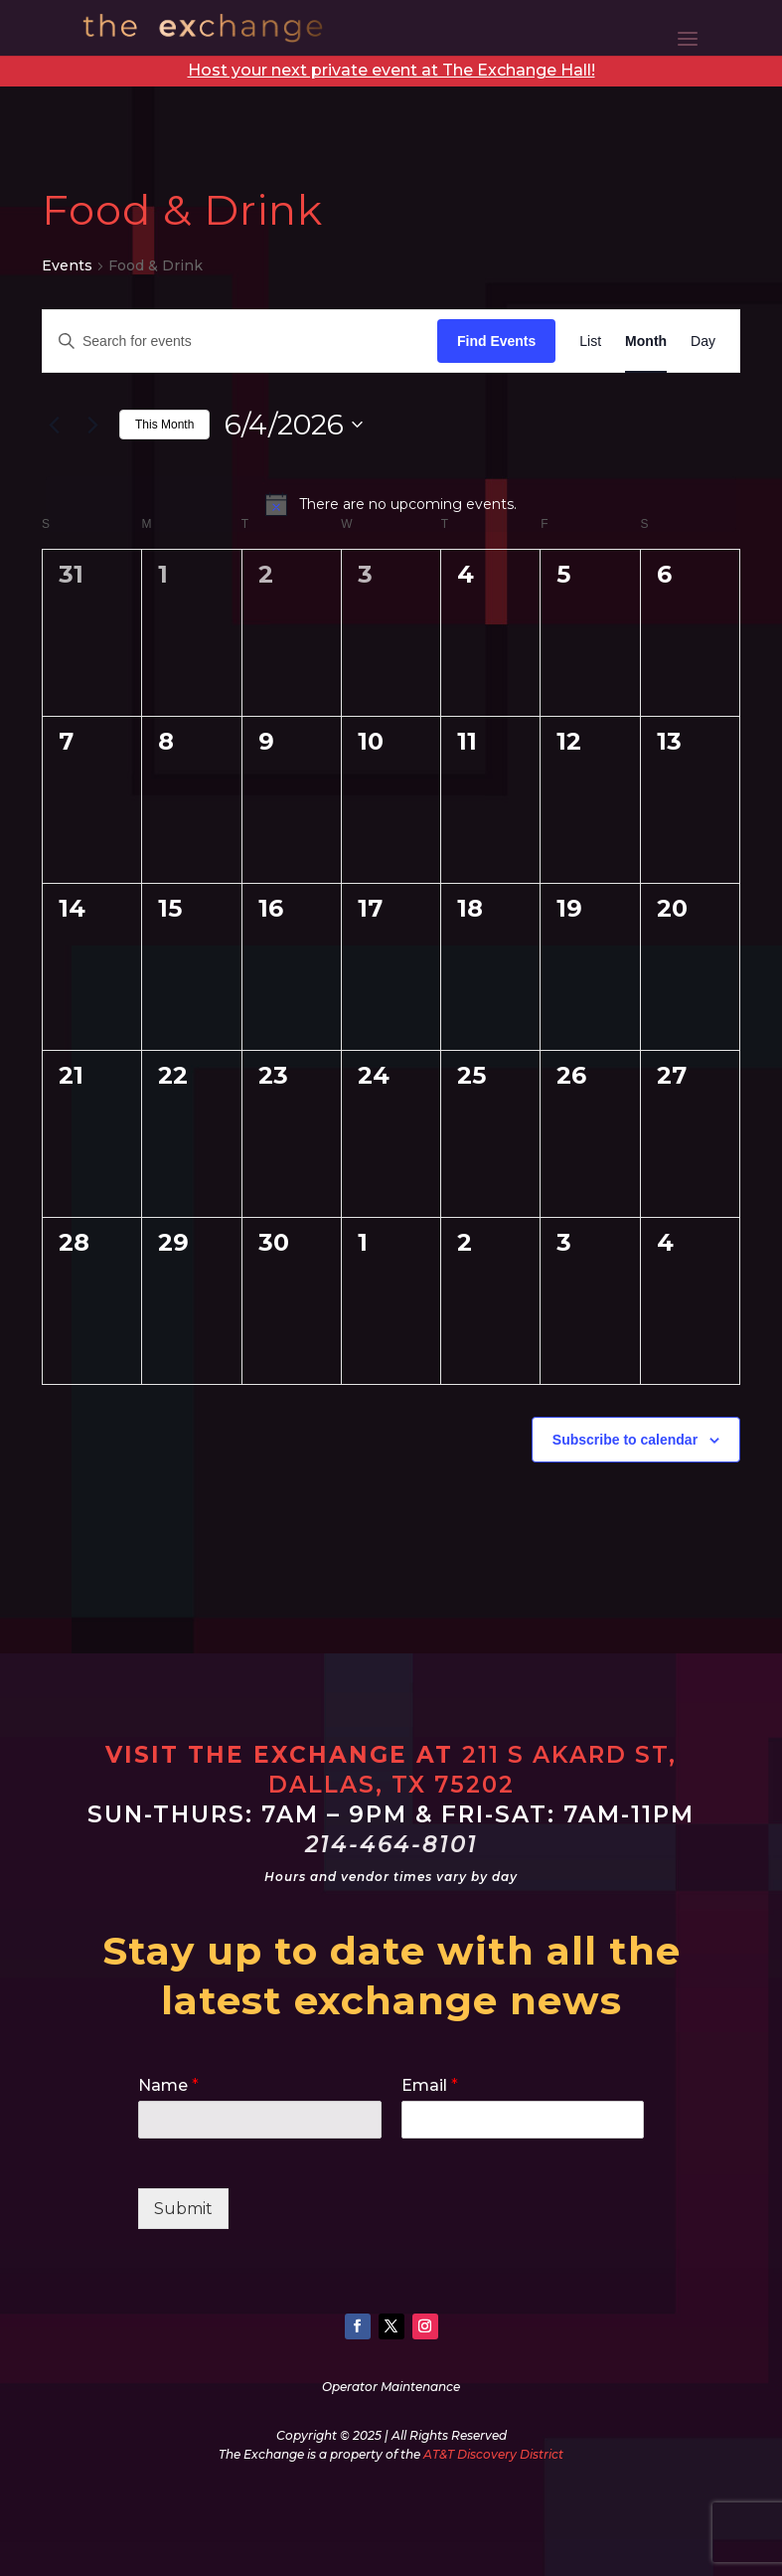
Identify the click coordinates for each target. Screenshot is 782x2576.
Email (429, 2085)
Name (168, 2085)
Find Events (496, 341)
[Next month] (92, 424)
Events (67, 265)
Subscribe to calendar (625, 1440)
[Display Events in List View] (590, 341)
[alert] (391, 504)
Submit (183, 2208)
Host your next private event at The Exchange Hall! (391, 70)
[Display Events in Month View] (646, 341)
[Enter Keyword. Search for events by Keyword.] (240, 341)
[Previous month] (54, 424)
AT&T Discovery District (493, 2454)
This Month (164, 424)
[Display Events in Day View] (703, 341)
